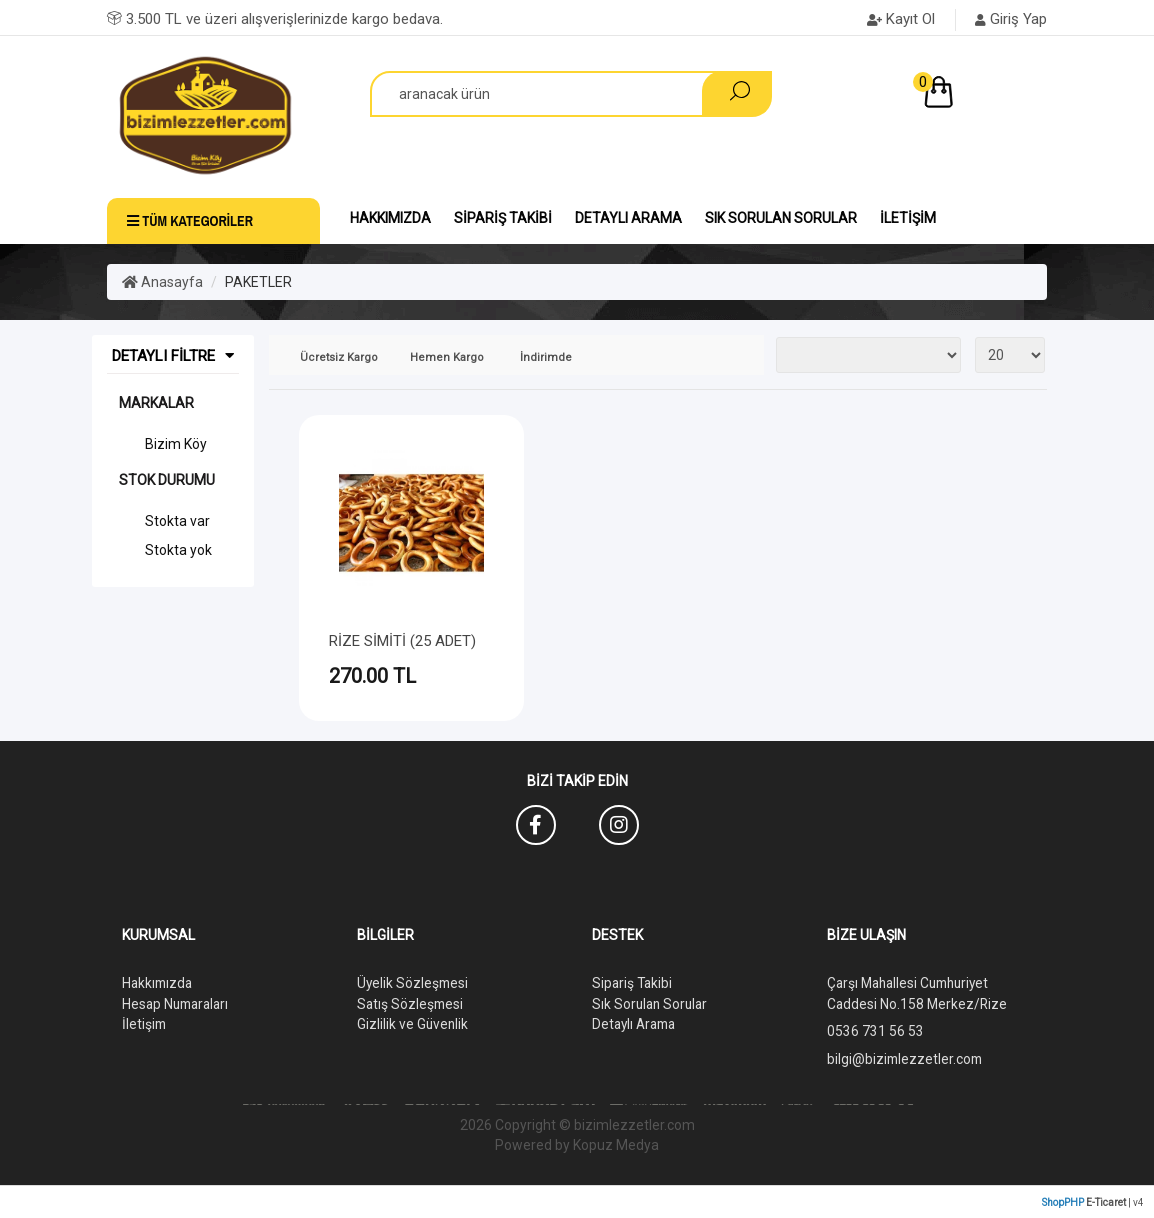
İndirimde (546, 357)
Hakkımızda (390, 218)
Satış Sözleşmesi (411, 1003)
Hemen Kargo (447, 357)
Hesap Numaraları (178, 1003)
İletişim (908, 218)
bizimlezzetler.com (634, 1123)
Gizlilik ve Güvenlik (413, 1023)
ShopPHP (1063, 1200)
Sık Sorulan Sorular (781, 218)
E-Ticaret (1106, 1200)
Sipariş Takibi (503, 218)
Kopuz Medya (616, 1143)
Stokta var (177, 521)
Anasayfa (162, 282)
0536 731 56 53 (875, 1030)
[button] (981, 96)
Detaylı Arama (628, 218)
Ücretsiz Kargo (339, 357)
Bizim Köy (176, 444)
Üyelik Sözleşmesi (414, 983)
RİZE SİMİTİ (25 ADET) (402, 641)
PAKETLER (258, 282)
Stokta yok (178, 550)
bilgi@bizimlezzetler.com (906, 1057)
